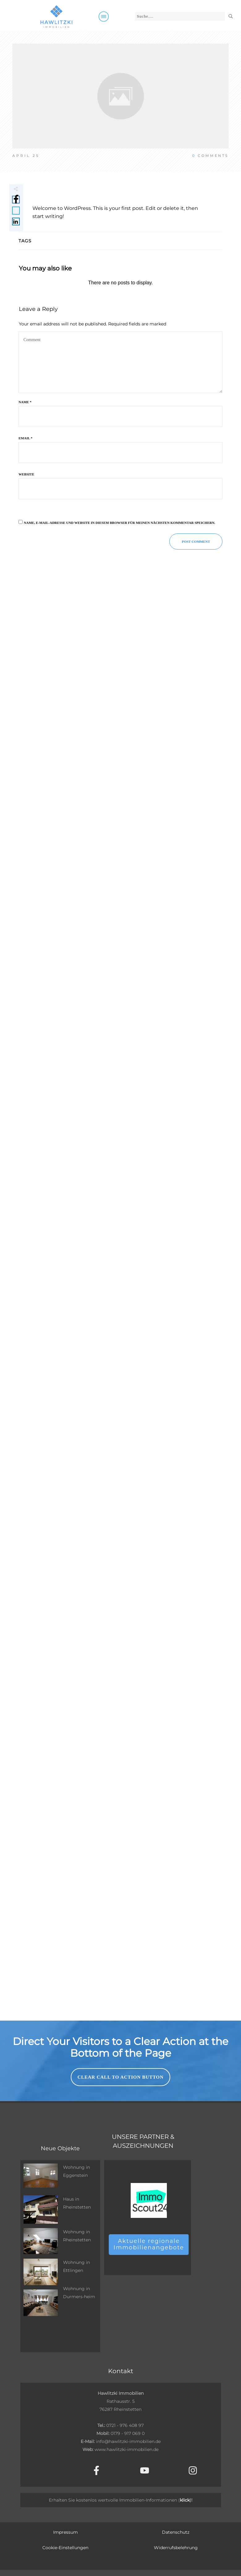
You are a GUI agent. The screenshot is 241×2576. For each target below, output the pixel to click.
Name (25, 402)
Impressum (65, 2532)
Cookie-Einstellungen (65, 2547)
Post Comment (196, 541)
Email (25, 438)
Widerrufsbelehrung (176, 2547)
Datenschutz (175, 2532)
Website (26, 474)
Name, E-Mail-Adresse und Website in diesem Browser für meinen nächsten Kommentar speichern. (119, 523)
